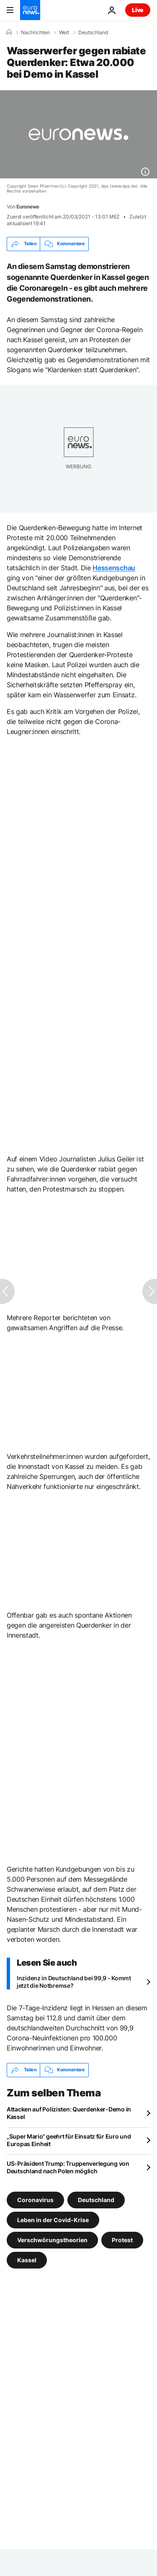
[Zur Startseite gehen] (30, 10)
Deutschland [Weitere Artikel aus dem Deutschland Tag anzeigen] (96, 2199)
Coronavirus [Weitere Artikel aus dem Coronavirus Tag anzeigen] (35, 2199)
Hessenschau (114, 568)
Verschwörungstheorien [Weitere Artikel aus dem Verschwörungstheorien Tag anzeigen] (52, 2239)
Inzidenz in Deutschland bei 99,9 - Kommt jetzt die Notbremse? (74, 1981)
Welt (64, 32)
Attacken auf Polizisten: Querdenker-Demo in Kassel (69, 2113)
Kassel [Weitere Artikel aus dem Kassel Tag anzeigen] (26, 2259)
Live (138, 9)
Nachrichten (35, 32)
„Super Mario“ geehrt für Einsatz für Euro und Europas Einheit (69, 2140)
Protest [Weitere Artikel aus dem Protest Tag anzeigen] (122, 2239)
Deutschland (93, 32)
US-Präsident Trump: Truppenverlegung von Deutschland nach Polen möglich (68, 2167)
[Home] (9, 32)
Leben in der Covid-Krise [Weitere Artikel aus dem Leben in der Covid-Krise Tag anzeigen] (53, 2219)
